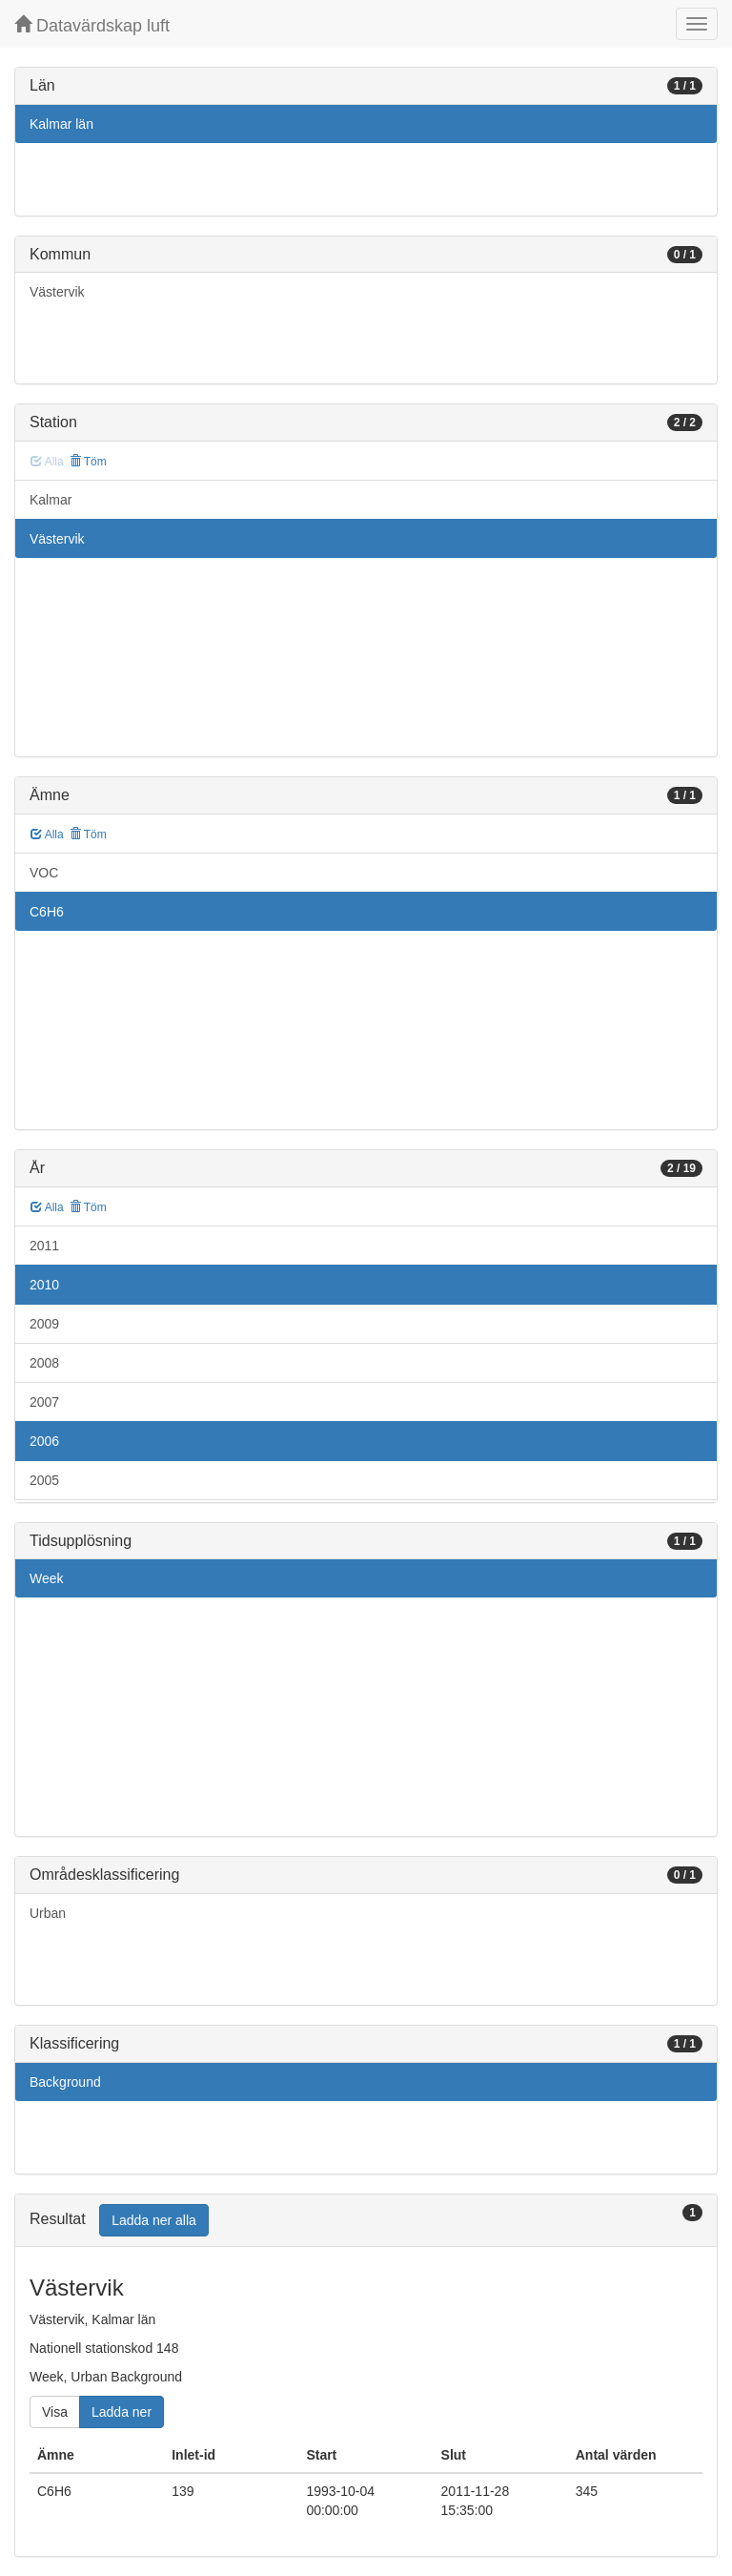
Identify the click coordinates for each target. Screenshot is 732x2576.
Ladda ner (122, 2412)
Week (47, 1578)
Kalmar (50, 499)
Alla (47, 834)
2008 (44, 1362)
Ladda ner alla (154, 2220)
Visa (55, 2412)
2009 (44, 1323)
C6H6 (47, 911)
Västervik (57, 291)
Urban (48, 1913)
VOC (44, 872)
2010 (44, 1284)
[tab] (366, 2221)
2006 (44, 1441)
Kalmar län (61, 124)
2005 (44, 1480)
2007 (44, 1402)
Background (65, 2082)
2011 (44, 1245)
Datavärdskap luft (92, 25)
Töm (88, 461)
